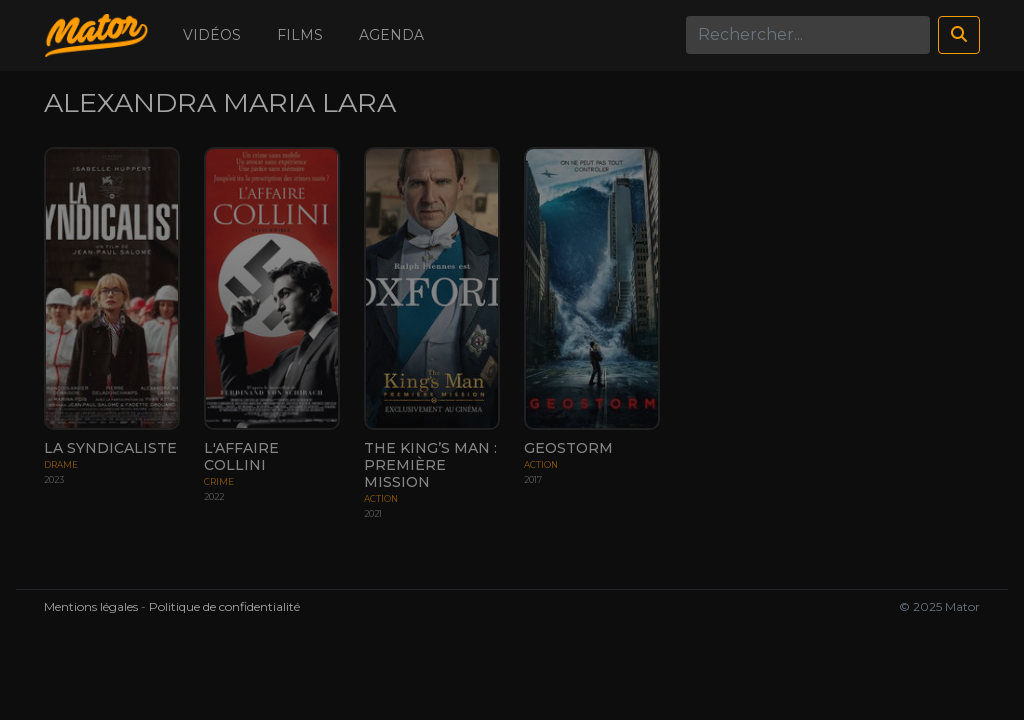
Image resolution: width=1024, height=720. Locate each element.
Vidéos (212, 35)
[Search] (808, 35)
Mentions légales (91, 606)
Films (300, 35)
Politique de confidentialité (224, 606)
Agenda (391, 35)
